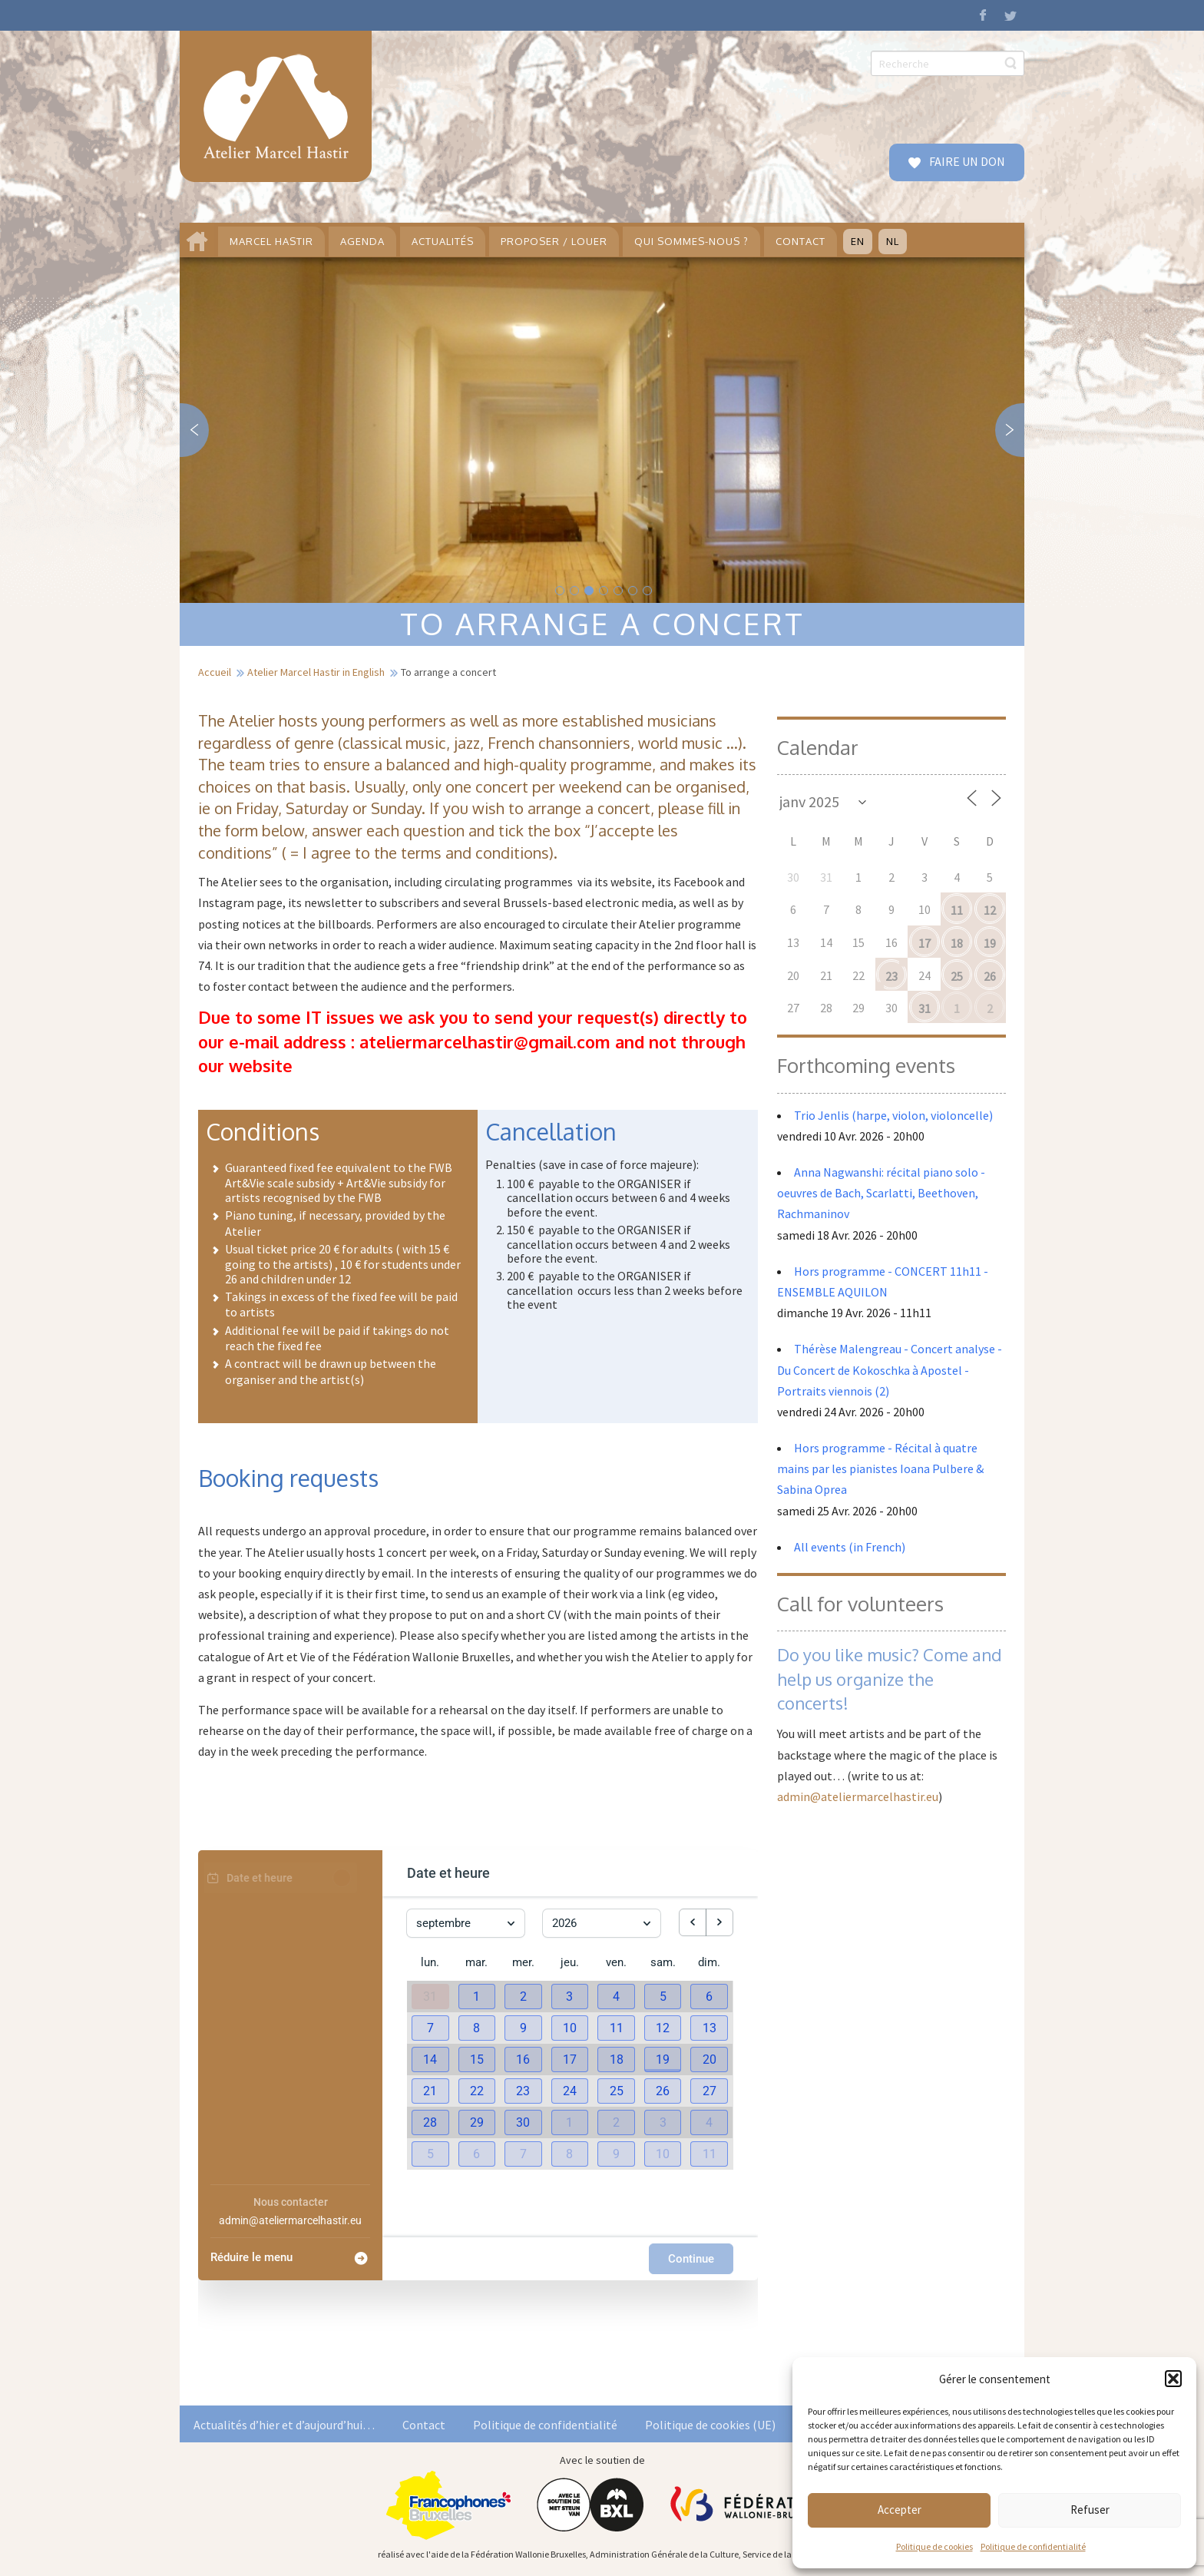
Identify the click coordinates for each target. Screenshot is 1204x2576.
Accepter (899, 2509)
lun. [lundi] (430, 1962)
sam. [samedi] (663, 1962)
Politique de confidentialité (1033, 2546)
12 (990, 910)
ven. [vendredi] (616, 1962)
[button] (1173, 2378)
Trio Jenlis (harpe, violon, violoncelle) (893, 1115)
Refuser (1090, 2509)
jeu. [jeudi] (570, 1962)
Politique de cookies (934, 2546)
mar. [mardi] (476, 1962)
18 (957, 943)
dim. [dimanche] (709, 1962)
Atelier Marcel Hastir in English (316, 672)
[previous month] (692, 1922)
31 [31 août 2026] (430, 1997)
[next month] (719, 1922)
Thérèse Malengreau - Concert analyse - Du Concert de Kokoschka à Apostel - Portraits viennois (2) (889, 1369)
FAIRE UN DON (966, 161)
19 (990, 943)
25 (957, 976)
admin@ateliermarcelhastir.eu (857, 1796)
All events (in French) (849, 1547)
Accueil (214, 672)
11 (957, 910)
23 (891, 976)
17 (924, 943)
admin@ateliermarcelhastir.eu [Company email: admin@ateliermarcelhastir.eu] (290, 2220)
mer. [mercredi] (523, 1962)
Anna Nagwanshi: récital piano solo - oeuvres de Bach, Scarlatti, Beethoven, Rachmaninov (881, 1192)
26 (990, 976)
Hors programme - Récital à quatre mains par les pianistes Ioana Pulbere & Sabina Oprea (880, 1468)
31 (924, 1008)
